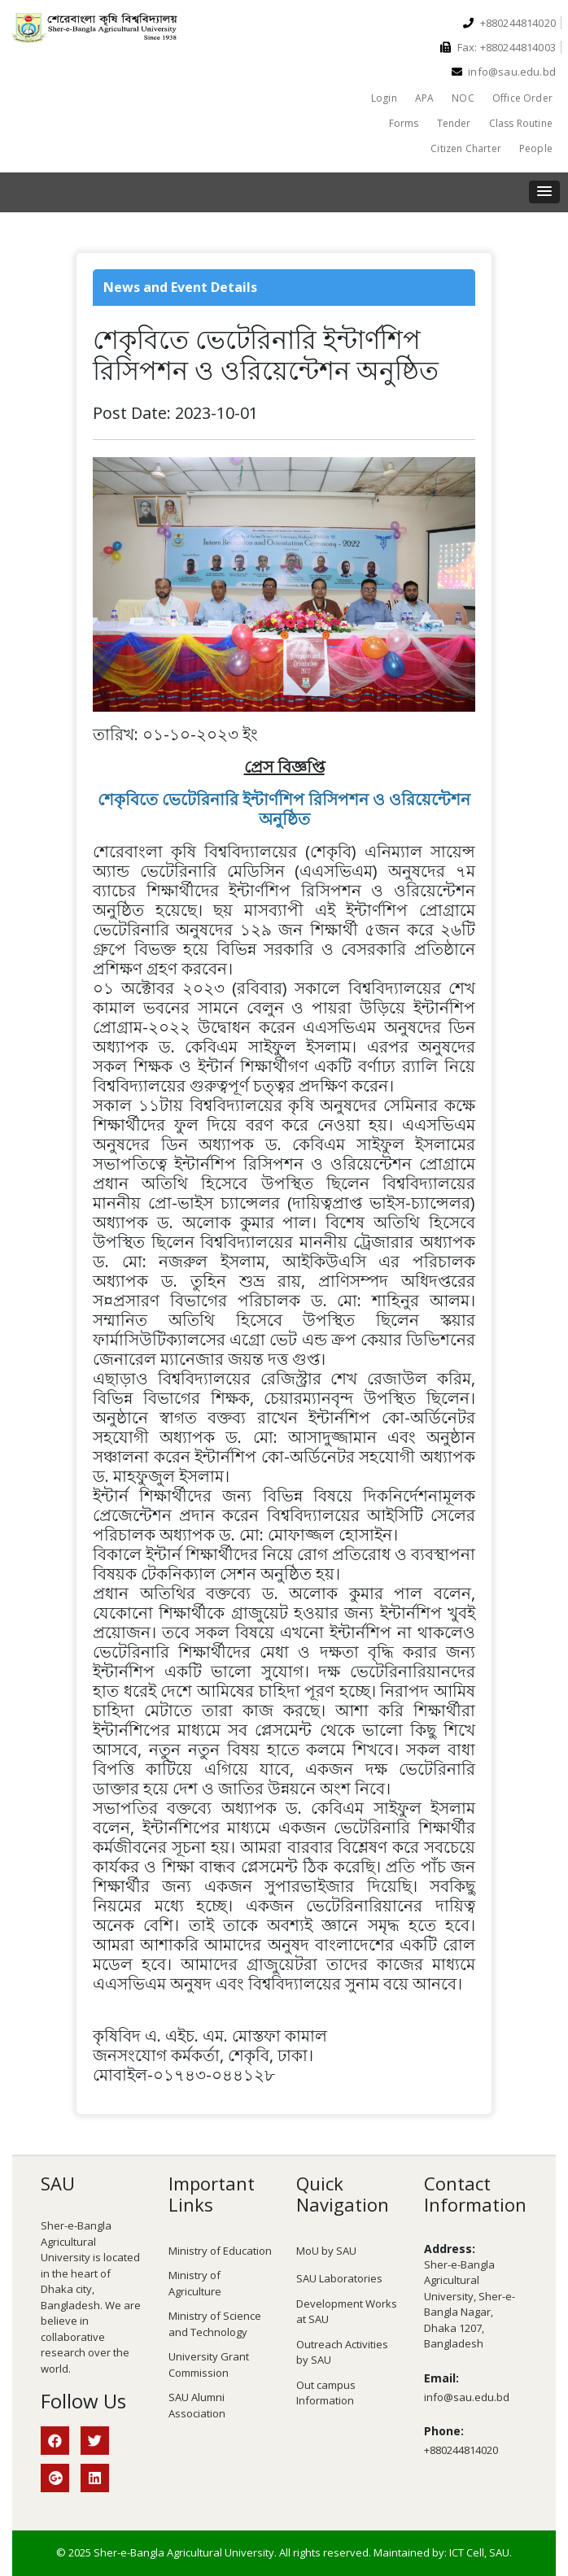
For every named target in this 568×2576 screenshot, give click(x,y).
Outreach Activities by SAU (342, 2352)
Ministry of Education (220, 2250)
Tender (454, 123)
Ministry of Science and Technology (214, 2323)
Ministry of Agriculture (194, 2283)
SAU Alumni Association (196, 2405)
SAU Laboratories (339, 2278)
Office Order (522, 98)
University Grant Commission (208, 2364)
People (536, 148)
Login (384, 98)
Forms (404, 123)
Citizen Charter (465, 148)
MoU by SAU (326, 2250)
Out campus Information (326, 2393)
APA (425, 98)
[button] (544, 192)
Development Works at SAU (346, 2311)
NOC (463, 98)
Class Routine (521, 123)
